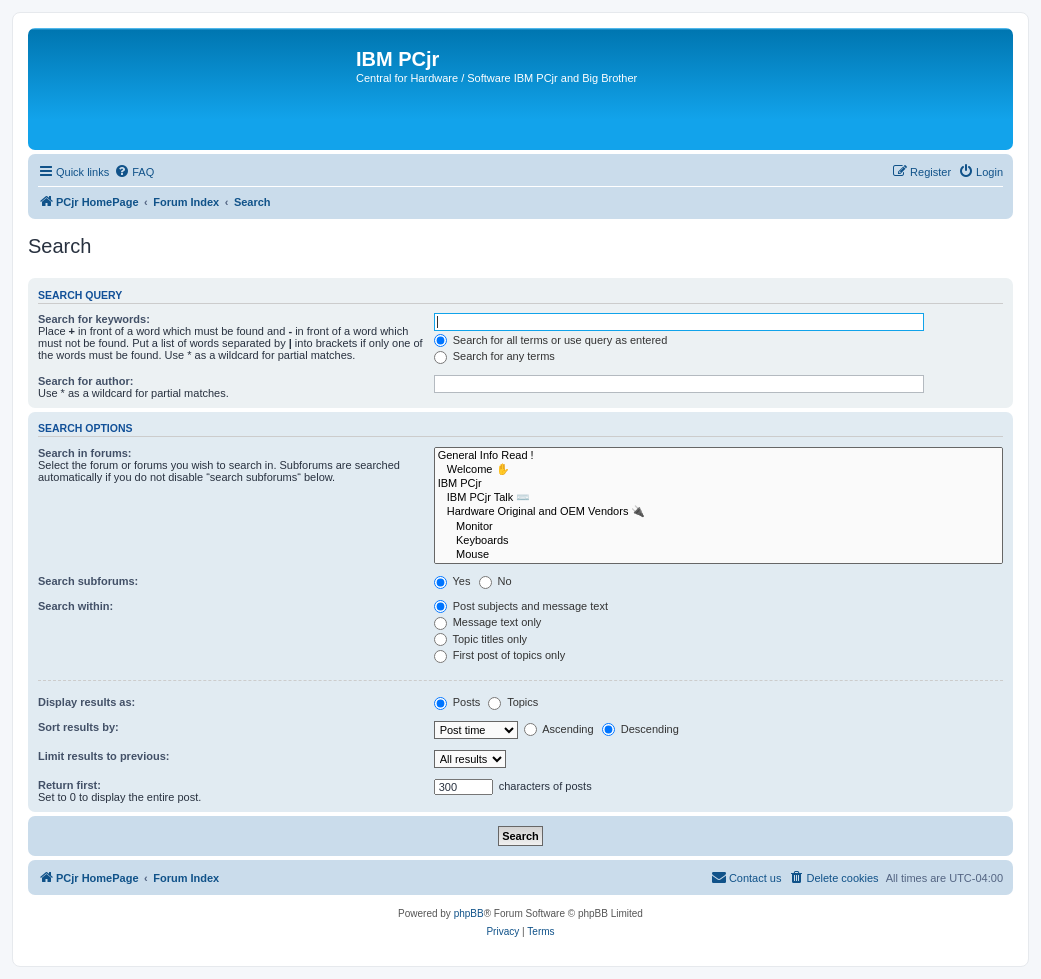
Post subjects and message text (521, 606)
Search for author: (85, 381)
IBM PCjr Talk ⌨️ (718, 498)
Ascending (559, 729)
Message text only (488, 622)
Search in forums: (85, 453)
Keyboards (718, 541)
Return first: (69, 785)
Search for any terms (494, 356)
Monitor (718, 527)
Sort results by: (78, 727)
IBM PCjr (718, 484)
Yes (452, 581)
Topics (513, 702)
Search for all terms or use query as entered (551, 340)
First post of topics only (500, 655)
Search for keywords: (94, 319)
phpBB (469, 913)
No (495, 581)
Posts (457, 702)
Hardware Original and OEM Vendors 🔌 (718, 512)
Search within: (75, 606)
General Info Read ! (718, 456)
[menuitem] (134, 172)
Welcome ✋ (718, 470)
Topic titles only (480, 639)
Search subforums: (88, 581)
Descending (640, 729)
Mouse (718, 555)
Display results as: (86, 702)
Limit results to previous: (103, 756)
